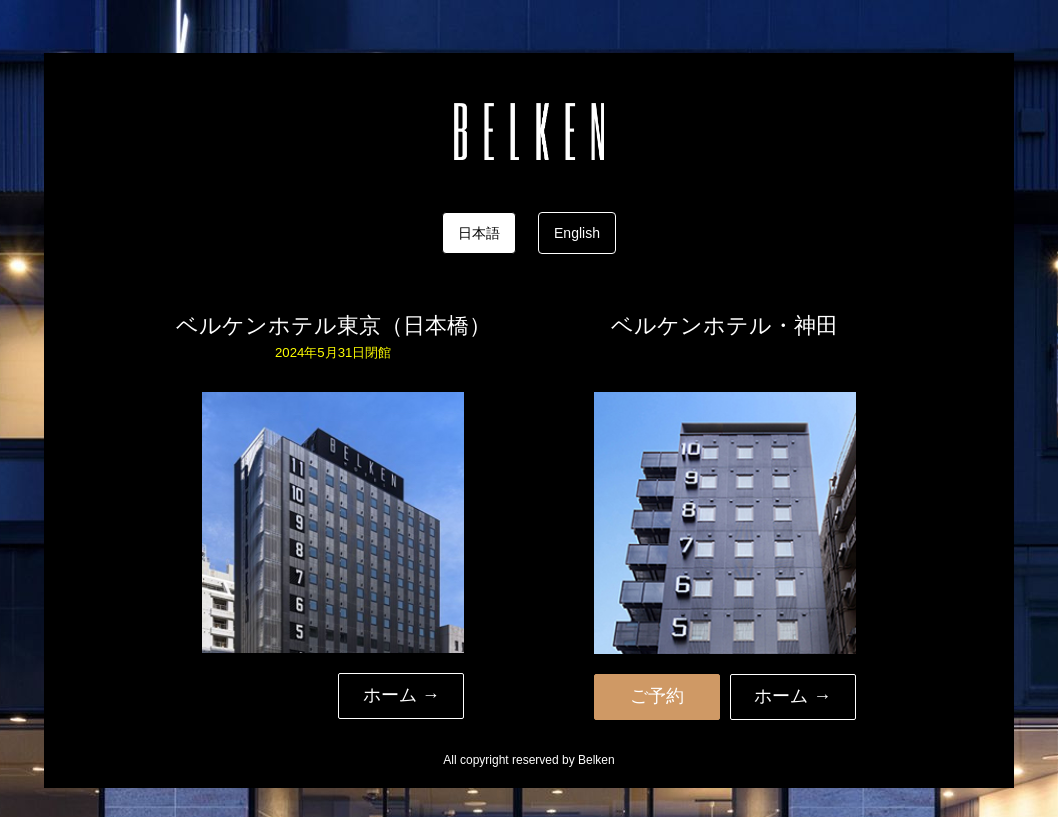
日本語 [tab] (479, 233)
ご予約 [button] (657, 696)
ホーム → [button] (401, 695)
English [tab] (577, 233)
